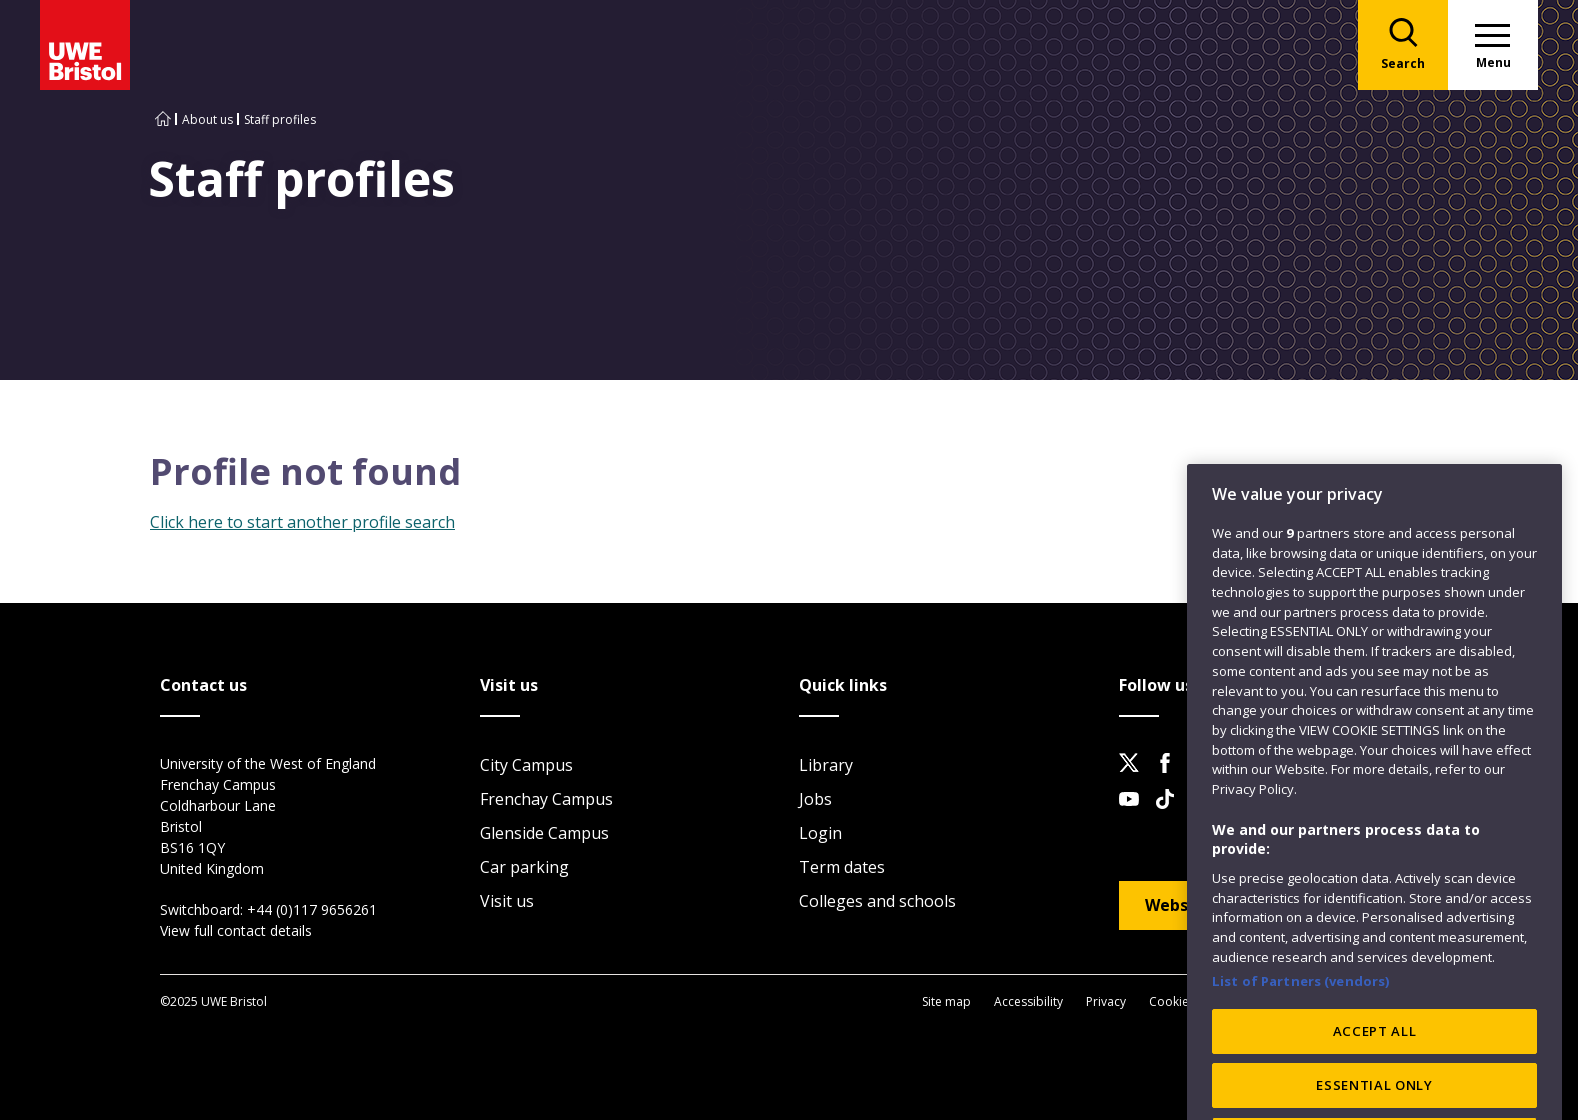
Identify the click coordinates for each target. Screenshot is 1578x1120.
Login (820, 833)
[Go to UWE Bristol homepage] (163, 119)
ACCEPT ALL (1375, 1076)
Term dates (842, 867)
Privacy (1106, 1001)
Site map (946, 1001)
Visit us (507, 901)
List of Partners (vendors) (1301, 1026)
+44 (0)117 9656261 (312, 909)
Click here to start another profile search (302, 522)
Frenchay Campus (546, 799)
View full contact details (236, 930)
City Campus (526, 765)
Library (826, 765)
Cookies (1172, 1001)
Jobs (815, 799)
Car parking (524, 867)
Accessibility (1028, 1001)
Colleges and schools (877, 901)
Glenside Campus (544, 833)
